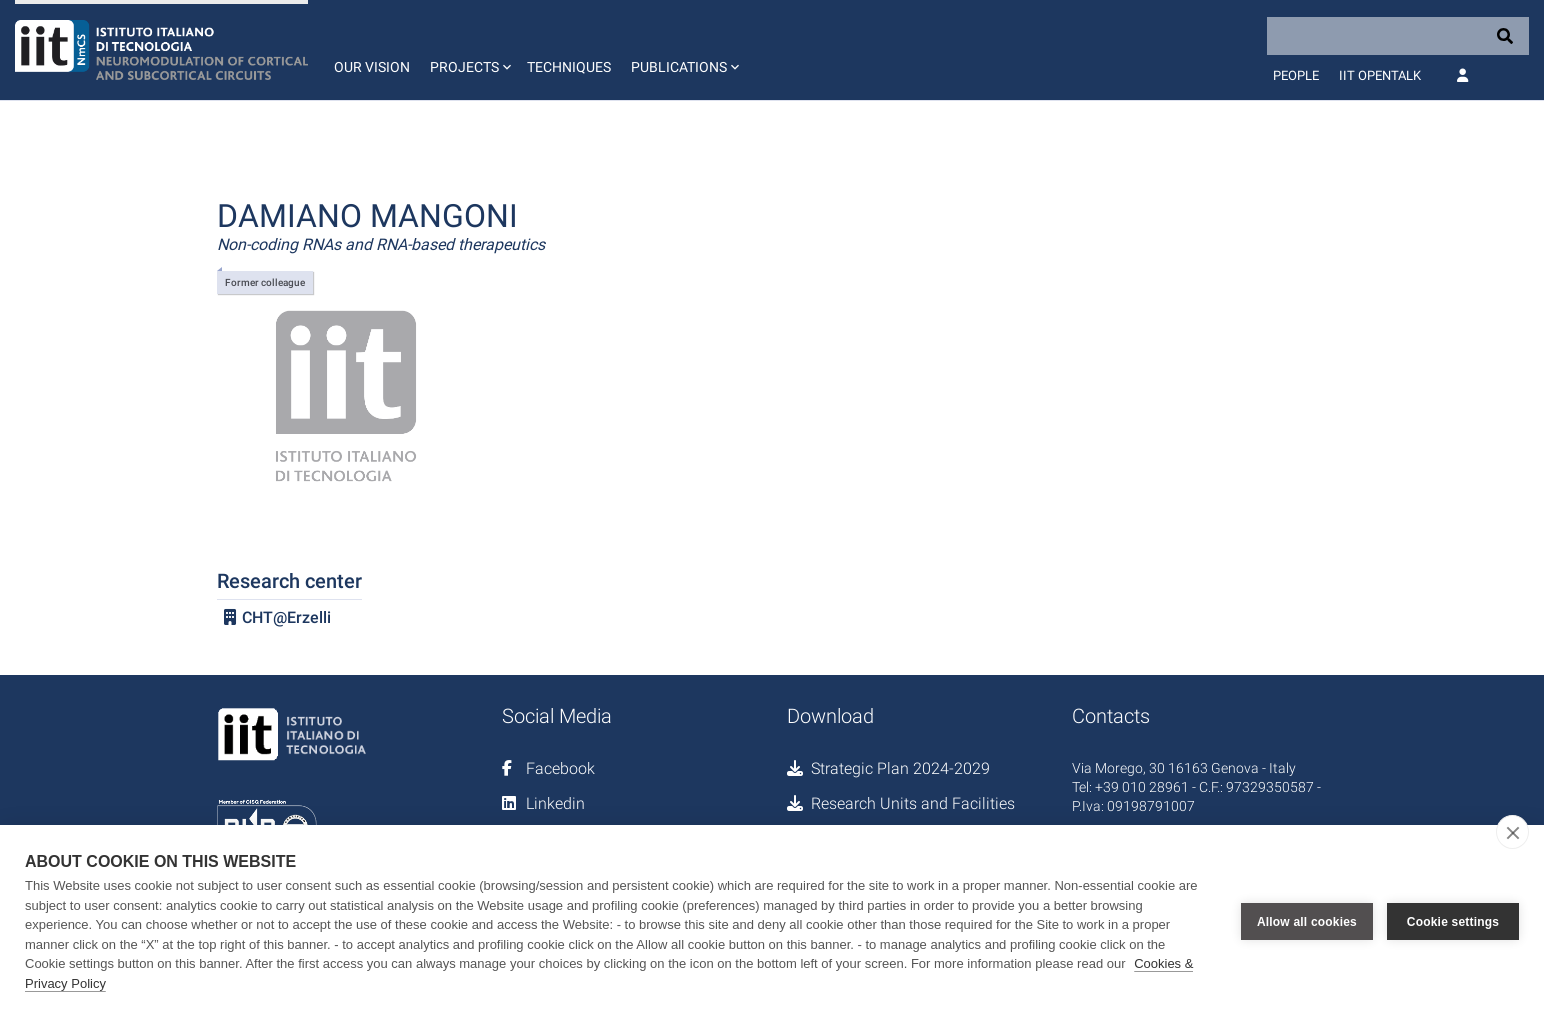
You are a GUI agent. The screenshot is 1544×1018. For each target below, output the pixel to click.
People (1296, 75)
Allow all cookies (1307, 922)
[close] (1512, 832)
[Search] (1398, 36)
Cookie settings (1453, 922)
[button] (468, 50)
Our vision (372, 67)
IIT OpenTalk (1380, 75)
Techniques (569, 67)
